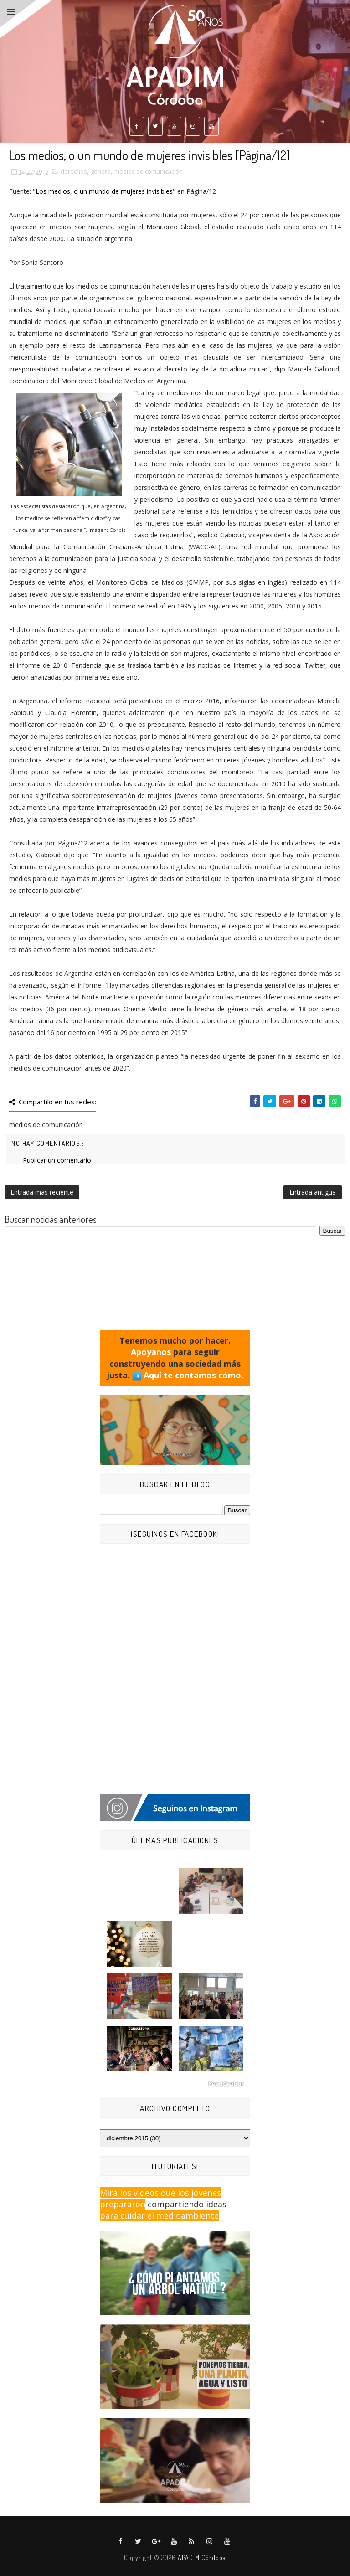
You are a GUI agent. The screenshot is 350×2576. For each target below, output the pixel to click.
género (101, 171)
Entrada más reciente (41, 1192)
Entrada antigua (312, 1192)
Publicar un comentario (57, 1160)
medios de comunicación (148, 171)
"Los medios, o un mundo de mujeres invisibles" (104, 191)
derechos (74, 171)
